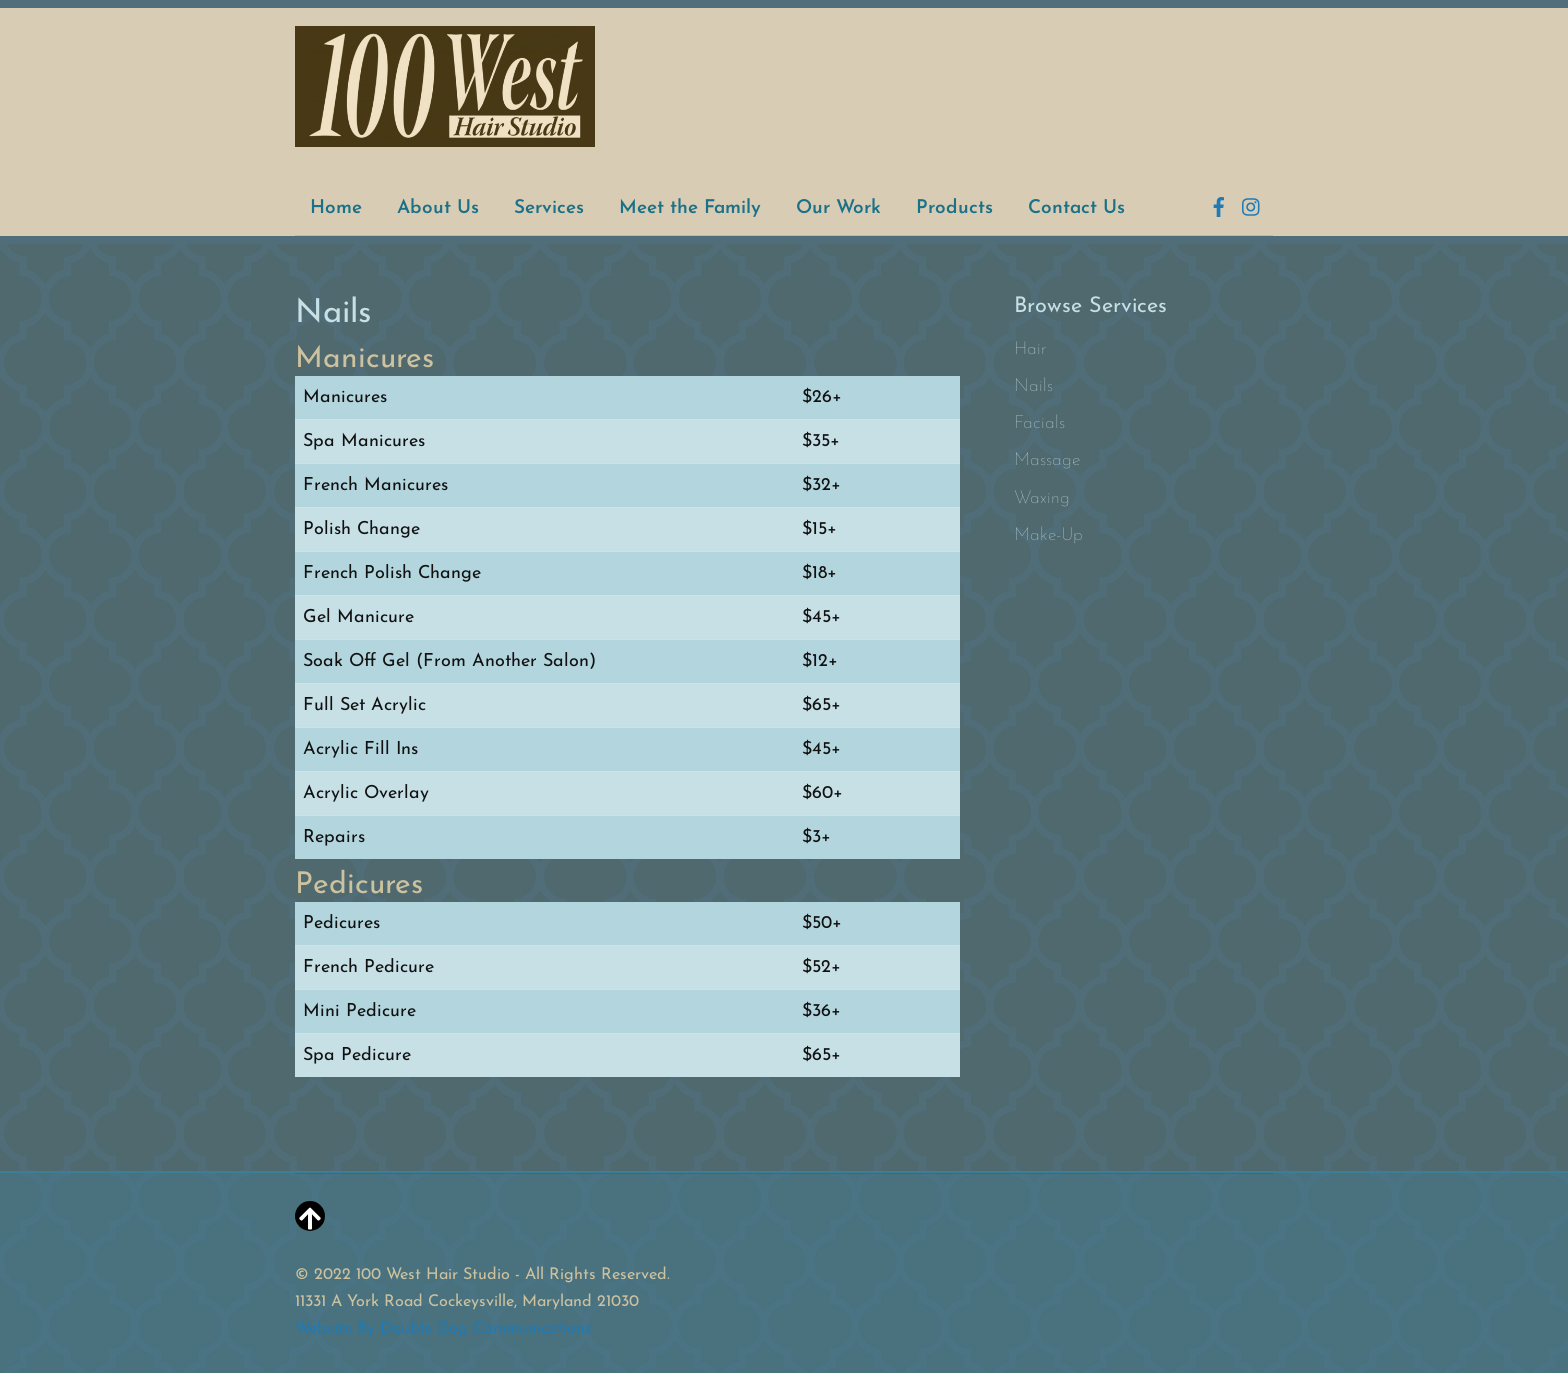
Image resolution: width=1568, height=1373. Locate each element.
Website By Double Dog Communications (443, 1329)
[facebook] (1219, 204)
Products (954, 208)
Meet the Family (690, 208)
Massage (1047, 460)
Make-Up (1048, 535)
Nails (1033, 386)
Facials (1039, 423)
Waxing (1042, 498)
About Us (438, 208)
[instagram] (1252, 204)
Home (336, 208)
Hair (1030, 349)
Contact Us (1076, 208)
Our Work (838, 208)
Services (549, 208)
